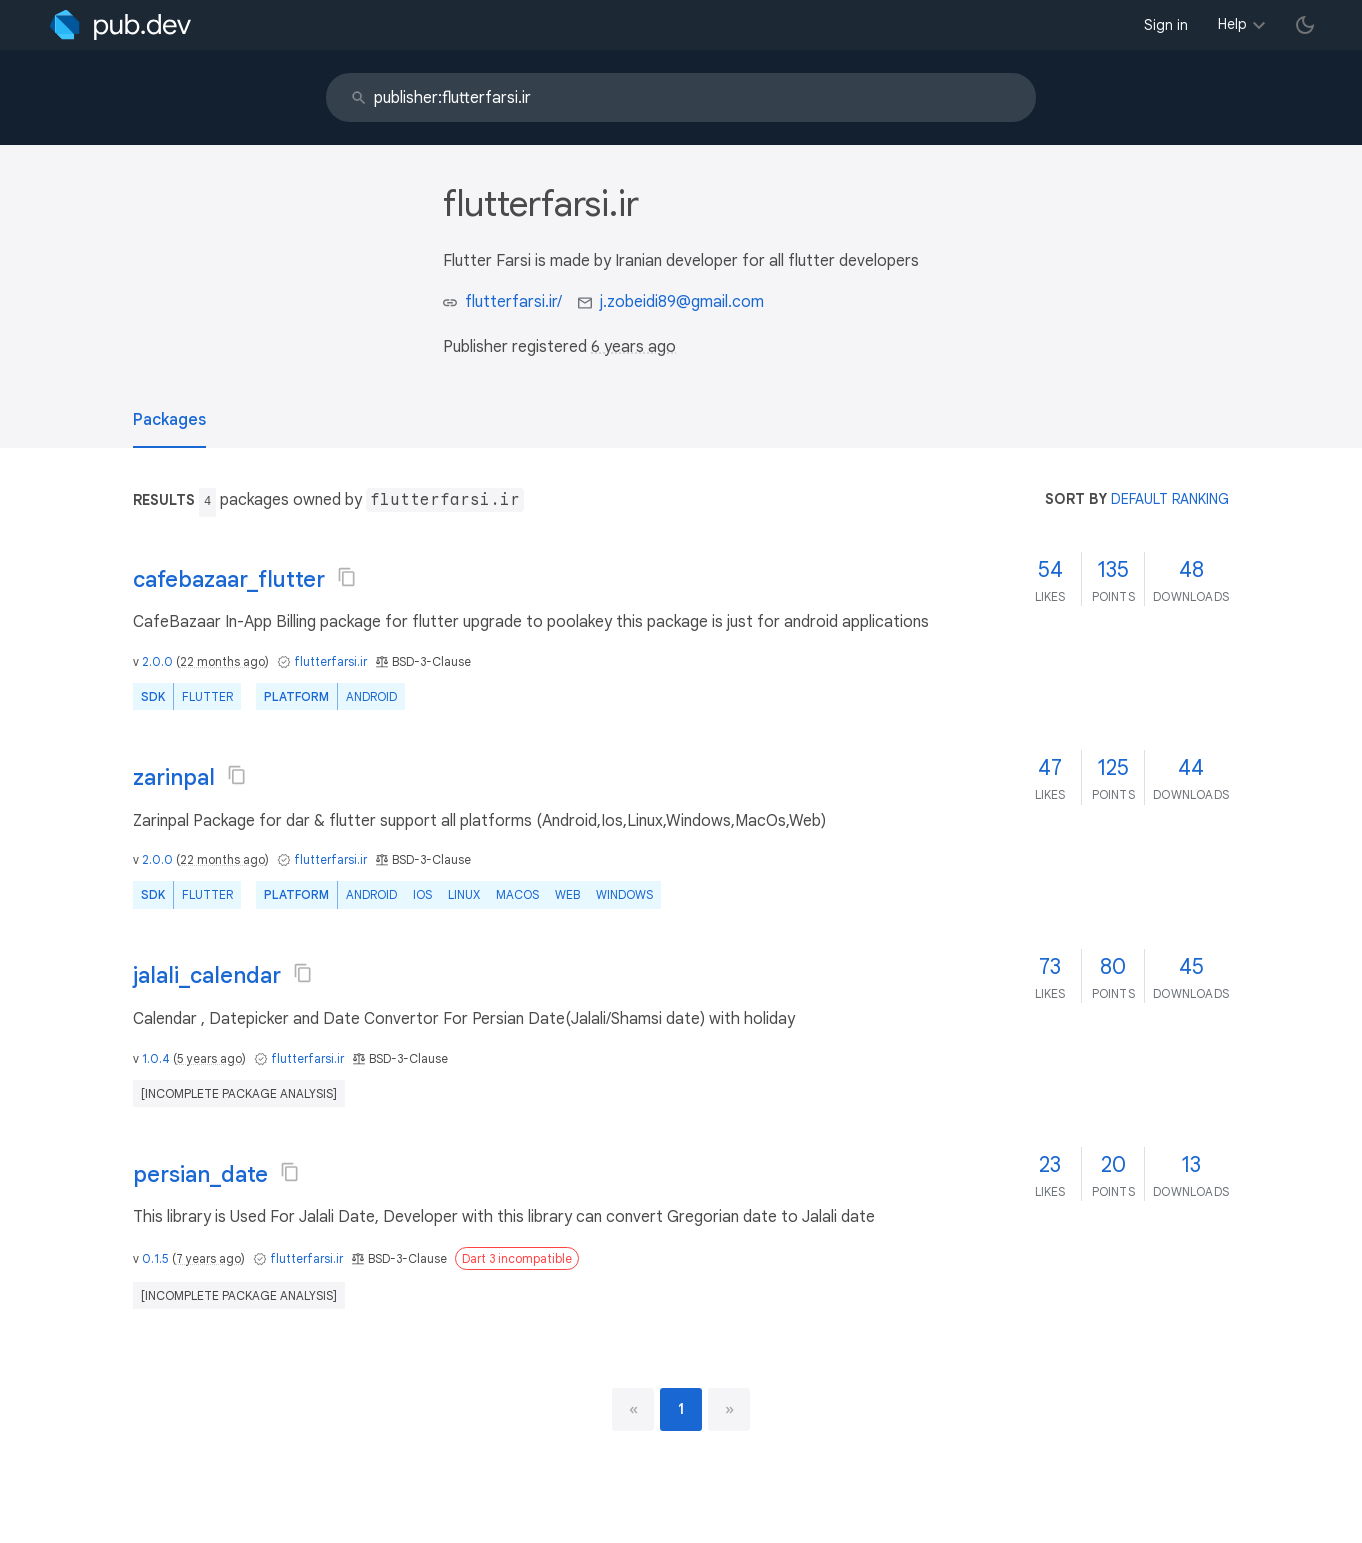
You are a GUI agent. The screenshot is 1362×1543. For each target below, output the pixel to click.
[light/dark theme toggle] (1305, 25)
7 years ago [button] (208, 1258)
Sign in (1166, 25)
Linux (464, 894)
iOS (422, 894)
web (567, 894)
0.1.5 (155, 1258)
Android (371, 696)
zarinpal (174, 777)
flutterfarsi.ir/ (513, 302)
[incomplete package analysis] (239, 1093)
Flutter (207, 696)
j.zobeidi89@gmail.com (682, 302)
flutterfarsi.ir (330, 661)
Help (1232, 24)
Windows (624, 894)
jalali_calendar (207, 975)
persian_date (200, 1174)
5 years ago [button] (209, 1058)
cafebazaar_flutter (229, 579)
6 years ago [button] (633, 347)
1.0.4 (156, 1058)
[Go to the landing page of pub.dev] (120, 25)
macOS (517, 894)
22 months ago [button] (222, 661)
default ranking (1170, 499)
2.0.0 (157, 661)
